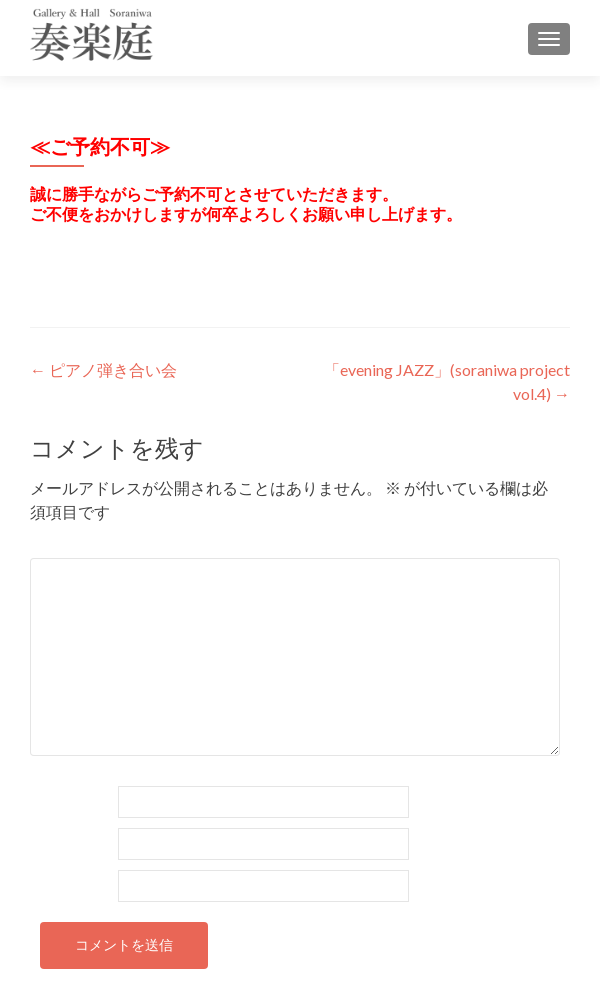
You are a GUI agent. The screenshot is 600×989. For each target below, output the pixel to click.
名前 (55, 800)
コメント (71, 545)
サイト (54, 884)
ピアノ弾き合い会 (103, 369)
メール (63, 842)
